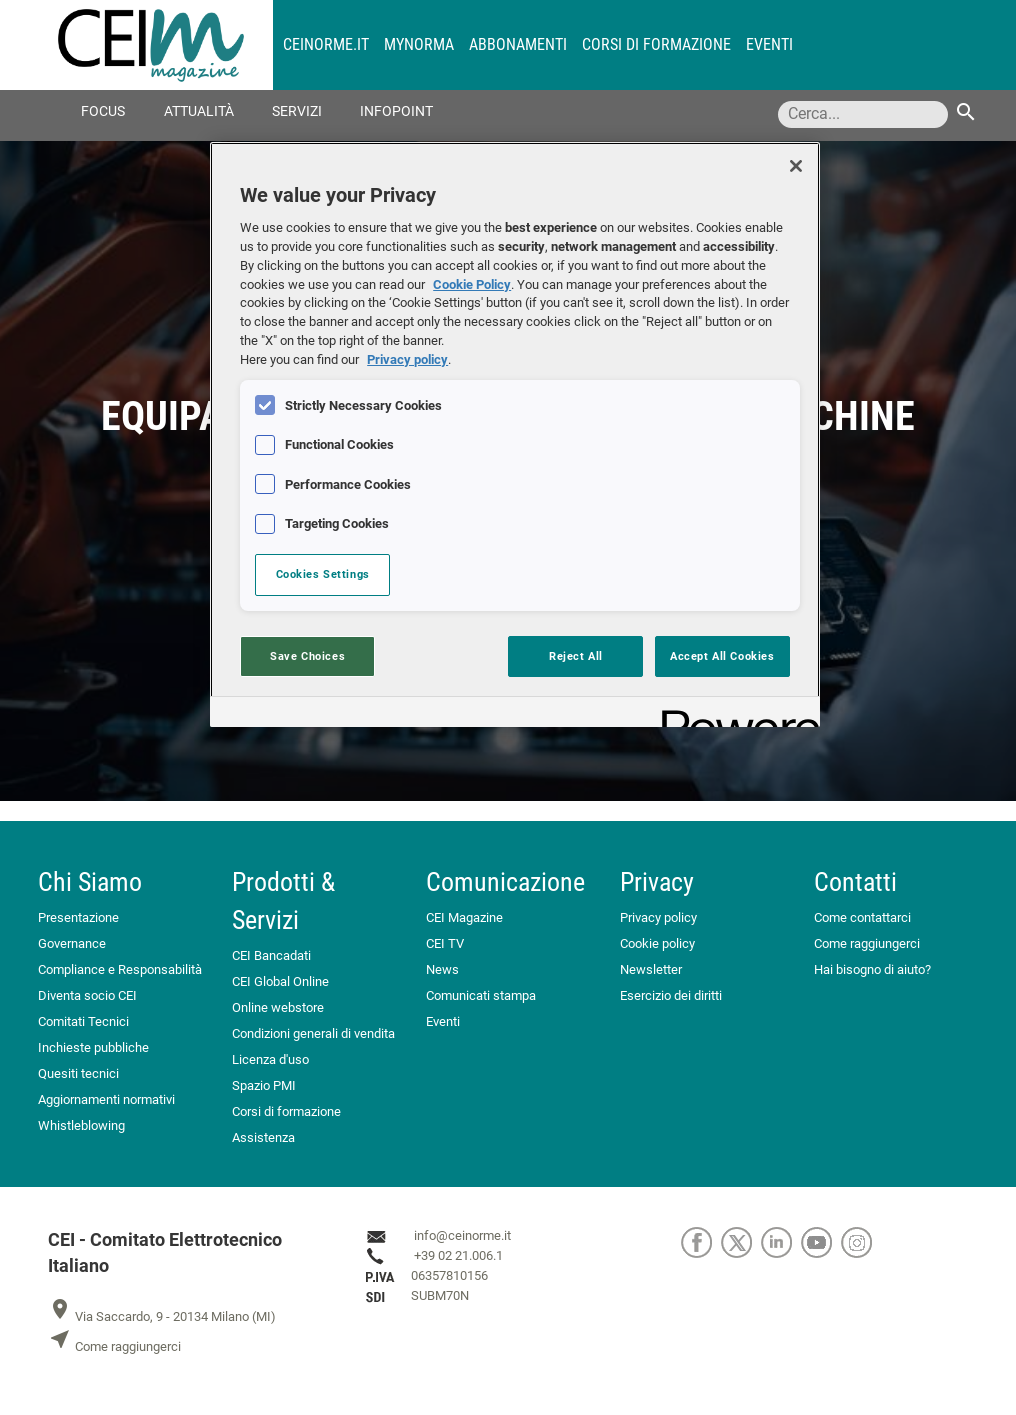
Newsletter (651, 969)
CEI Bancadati (271, 955)
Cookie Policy (472, 284)
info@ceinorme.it (462, 1235)
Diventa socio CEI (87, 995)
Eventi (769, 44)
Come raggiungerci (867, 943)
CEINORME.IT (326, 44)
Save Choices (307, 656)
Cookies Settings (323, 574)
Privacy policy (658, 917)
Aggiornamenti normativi (106, 1099)
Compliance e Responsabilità (120, 969)
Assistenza (263, 1137)
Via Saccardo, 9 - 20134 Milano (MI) (162, 1316)
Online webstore (278, 1007)
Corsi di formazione (656, 44)
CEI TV (445, 943)
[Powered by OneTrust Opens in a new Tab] (734, 714)
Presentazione (78, 917)
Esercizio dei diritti (671, 995)
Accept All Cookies (722, 656)
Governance (72, 943)
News (442, 969)
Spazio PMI (264, 1085)
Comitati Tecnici (83, 1021)
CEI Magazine (464, 917)
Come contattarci (862, 917)
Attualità (199, 111)
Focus (103, 111)
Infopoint (396, 111)
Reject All (576, 656)
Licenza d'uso (270, 1059)
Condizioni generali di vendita (313, 1033)
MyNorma (419, 44)
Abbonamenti (518, 44)
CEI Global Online (280, 981)
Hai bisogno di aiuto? (872, 969)
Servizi (297, 111)
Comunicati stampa (481, 995)
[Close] (796, 166)
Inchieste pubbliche (93, 1047)
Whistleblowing (81, 1125)
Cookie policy (657, 943)
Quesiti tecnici (78, 1073)
